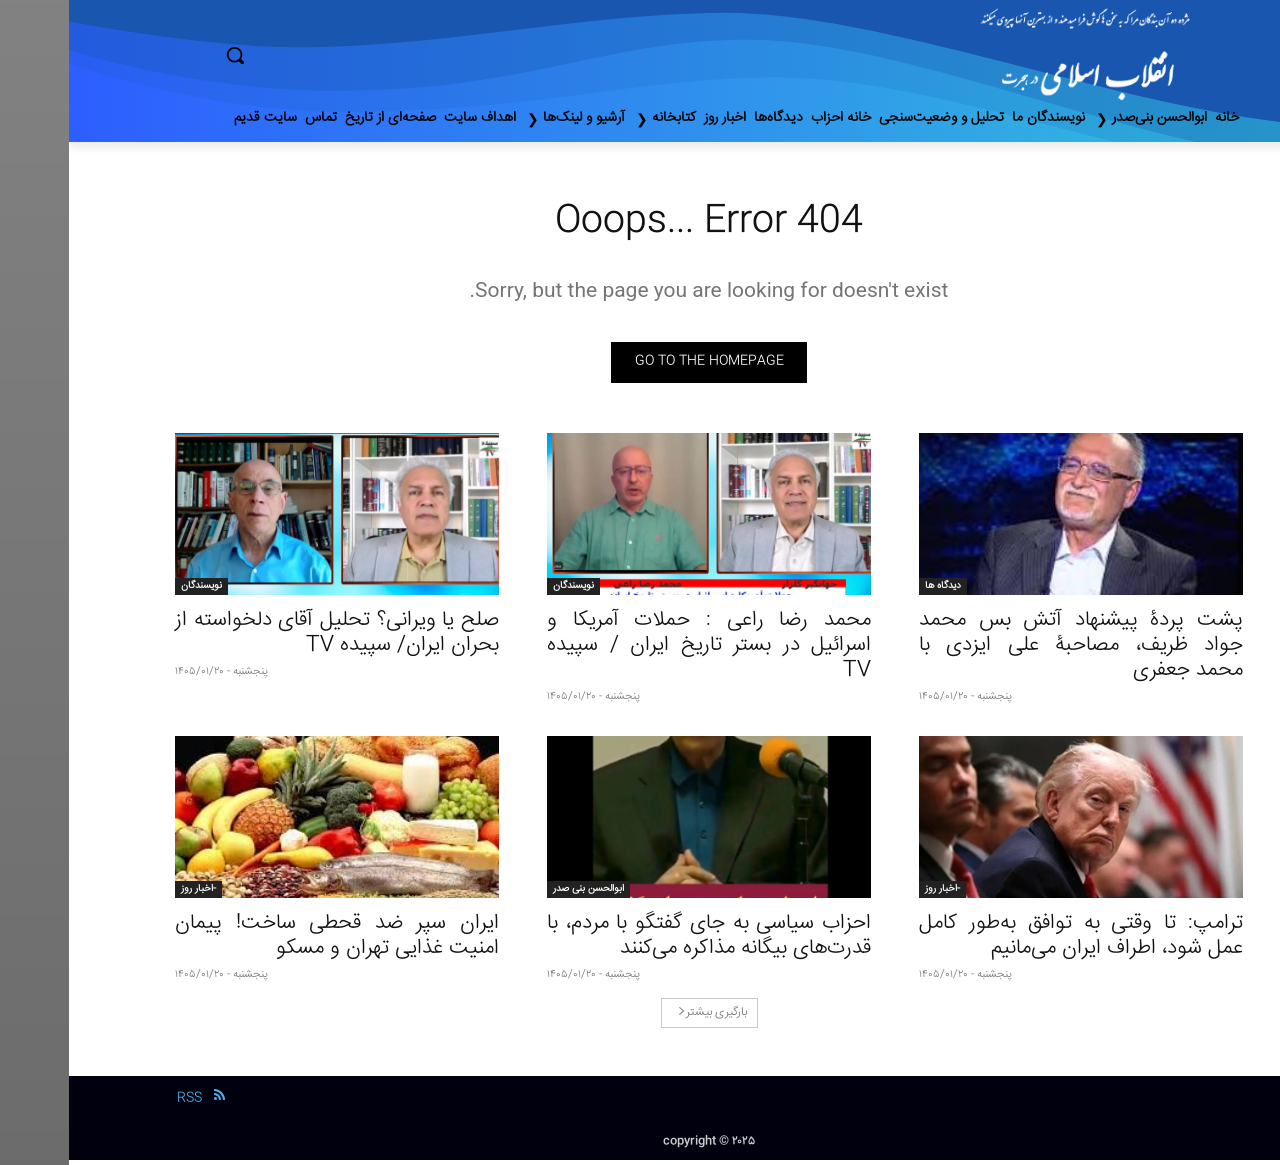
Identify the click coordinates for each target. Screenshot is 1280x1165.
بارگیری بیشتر (643, 1017)
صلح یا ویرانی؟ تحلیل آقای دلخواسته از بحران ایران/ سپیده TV (268, 638)
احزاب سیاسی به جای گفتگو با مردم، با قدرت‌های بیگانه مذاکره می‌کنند (640, 941)
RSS (120, 1103)
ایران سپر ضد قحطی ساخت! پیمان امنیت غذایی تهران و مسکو (268, 941)
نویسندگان (504, 591)
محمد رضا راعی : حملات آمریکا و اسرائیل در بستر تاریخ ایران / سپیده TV (640, 650)
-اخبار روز (873, 894)
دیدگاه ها (874, 591)
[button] (320, 55)
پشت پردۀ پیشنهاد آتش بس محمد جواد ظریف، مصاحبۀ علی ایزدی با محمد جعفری (1012, 650)
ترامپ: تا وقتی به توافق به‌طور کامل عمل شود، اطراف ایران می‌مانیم (1012, 941)
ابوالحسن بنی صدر (519, 894)
